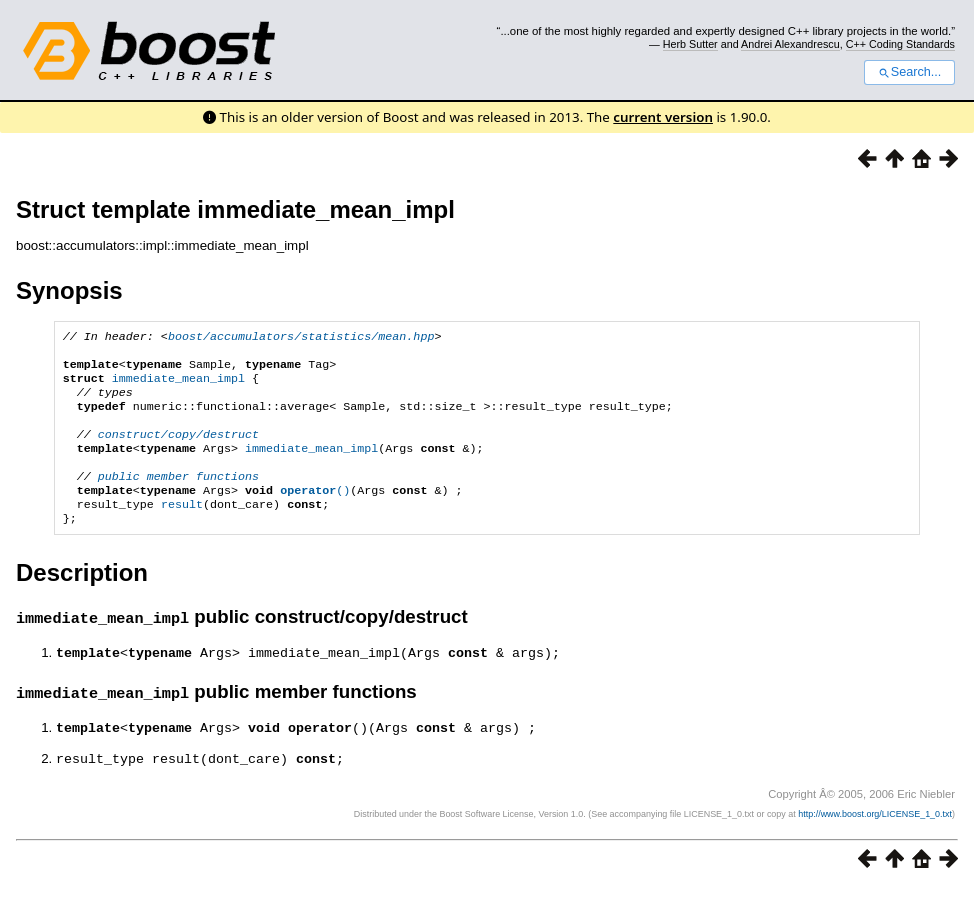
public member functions (178, 498)
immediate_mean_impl (178, 386)
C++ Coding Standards (900, 44)
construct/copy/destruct (178, 450)
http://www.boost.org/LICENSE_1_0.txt (875, 839)
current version (663, 117)
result (182, 530)
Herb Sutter (690, 44)
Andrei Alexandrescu (790, 44)
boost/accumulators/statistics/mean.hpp (301, 338)
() (315, 514)
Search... (909, 72)
